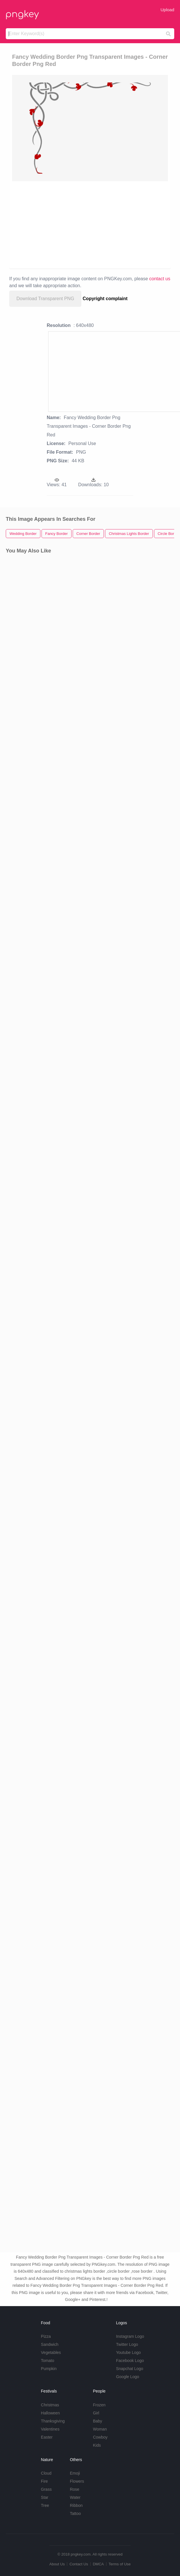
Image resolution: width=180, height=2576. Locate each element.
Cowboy (100, 2437)
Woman (100, 2429)
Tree (45, 2505)
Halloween (50, 2413)
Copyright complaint (105, 298)
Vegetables (51, 2352)
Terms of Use (119, 2564)
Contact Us (79, 2564)
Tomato (47, 2360)
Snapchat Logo (129, 2368)
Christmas (50, 2405)
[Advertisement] (90, 224)
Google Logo (127, 2376)
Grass (46, 2489)
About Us (57, 2564)
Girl (96, 2413)
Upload (167, 9)
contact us (159, 278)
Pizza (46, 2336)
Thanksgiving (53, 2421)
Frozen (99, 2405)
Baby (97, 2421)
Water (75, 2497)
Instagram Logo (130, 2336)
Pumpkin (49, 2368)
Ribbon (76, 2505)
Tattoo (75, 2513)
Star (44, 2497)
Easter (46, 2437)
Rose (74, 2489)
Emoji (75, 2473)
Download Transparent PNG (45, 298)
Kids (97, 2445)
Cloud (46, 2473)
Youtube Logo (128, 2352)
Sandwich (50, 2344)
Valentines (50, 2429)
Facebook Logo (130, 2360)
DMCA (98, 2564)
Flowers (77, 2481)
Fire (44, 2481)
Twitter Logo (127, 2344)
